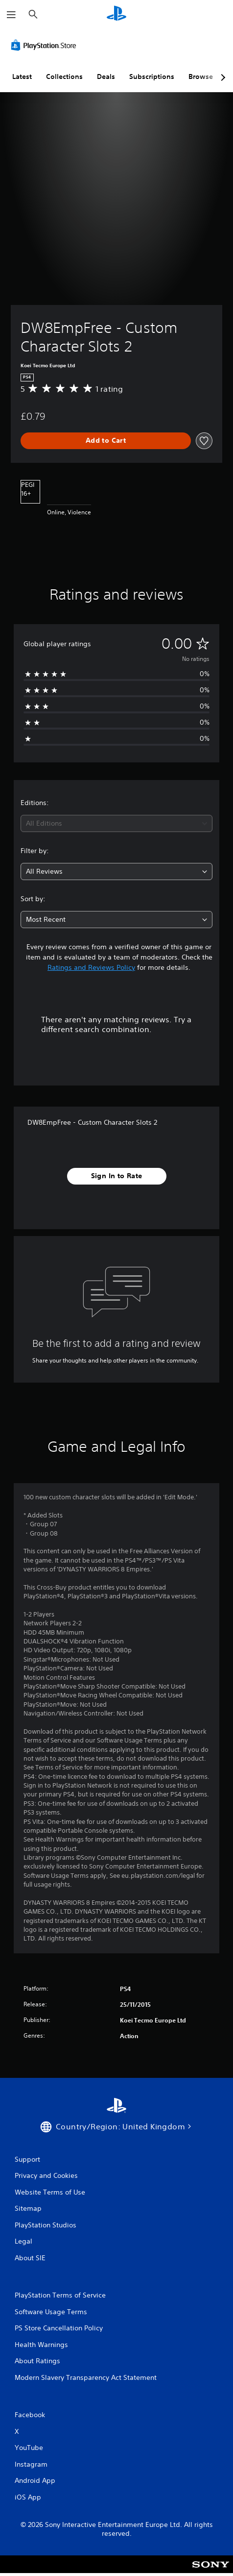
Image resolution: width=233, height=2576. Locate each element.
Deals (106, 76)
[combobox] (116, 823)
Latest (22, 76)
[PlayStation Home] (116, 14)
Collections (64, 76)
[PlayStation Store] (45, 45)
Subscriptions (151, 76)
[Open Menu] (11, 14)
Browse (200, 76)
